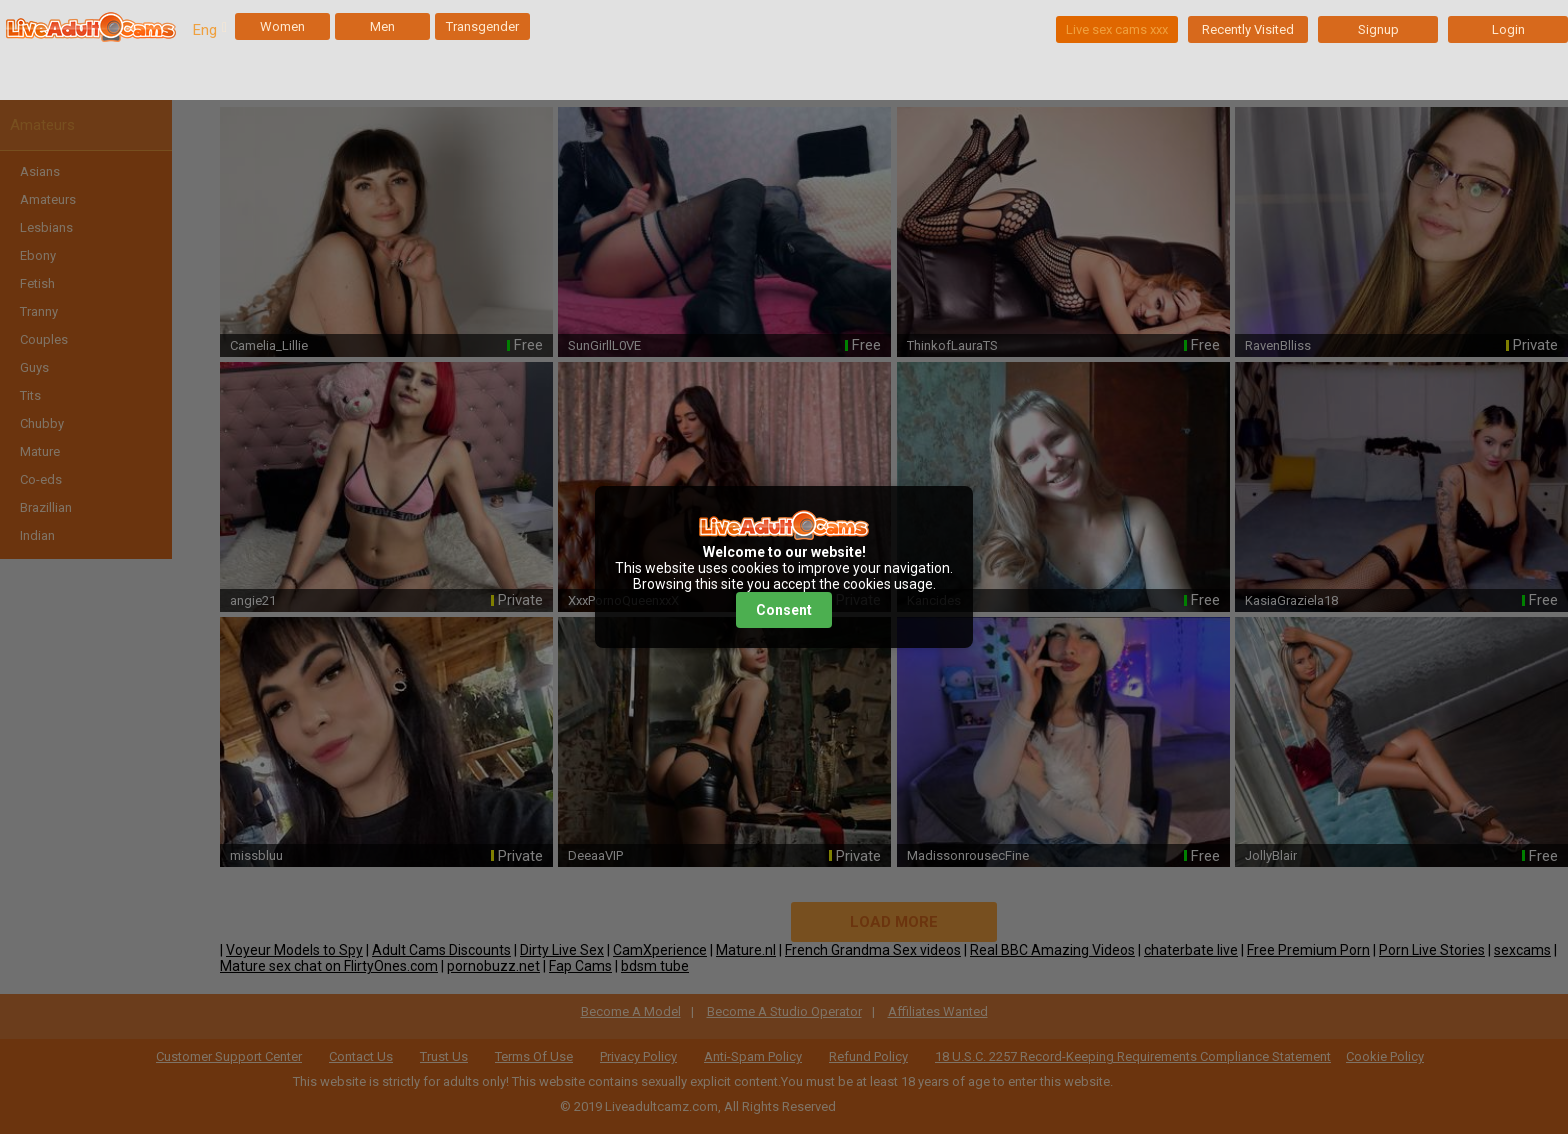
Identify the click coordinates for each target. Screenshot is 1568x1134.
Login (1508, 29)
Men (382, 26)
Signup (1378, 29)
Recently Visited (1248, 29)
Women (282, 26)
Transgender (482, 26)
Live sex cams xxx (1117, 29)
